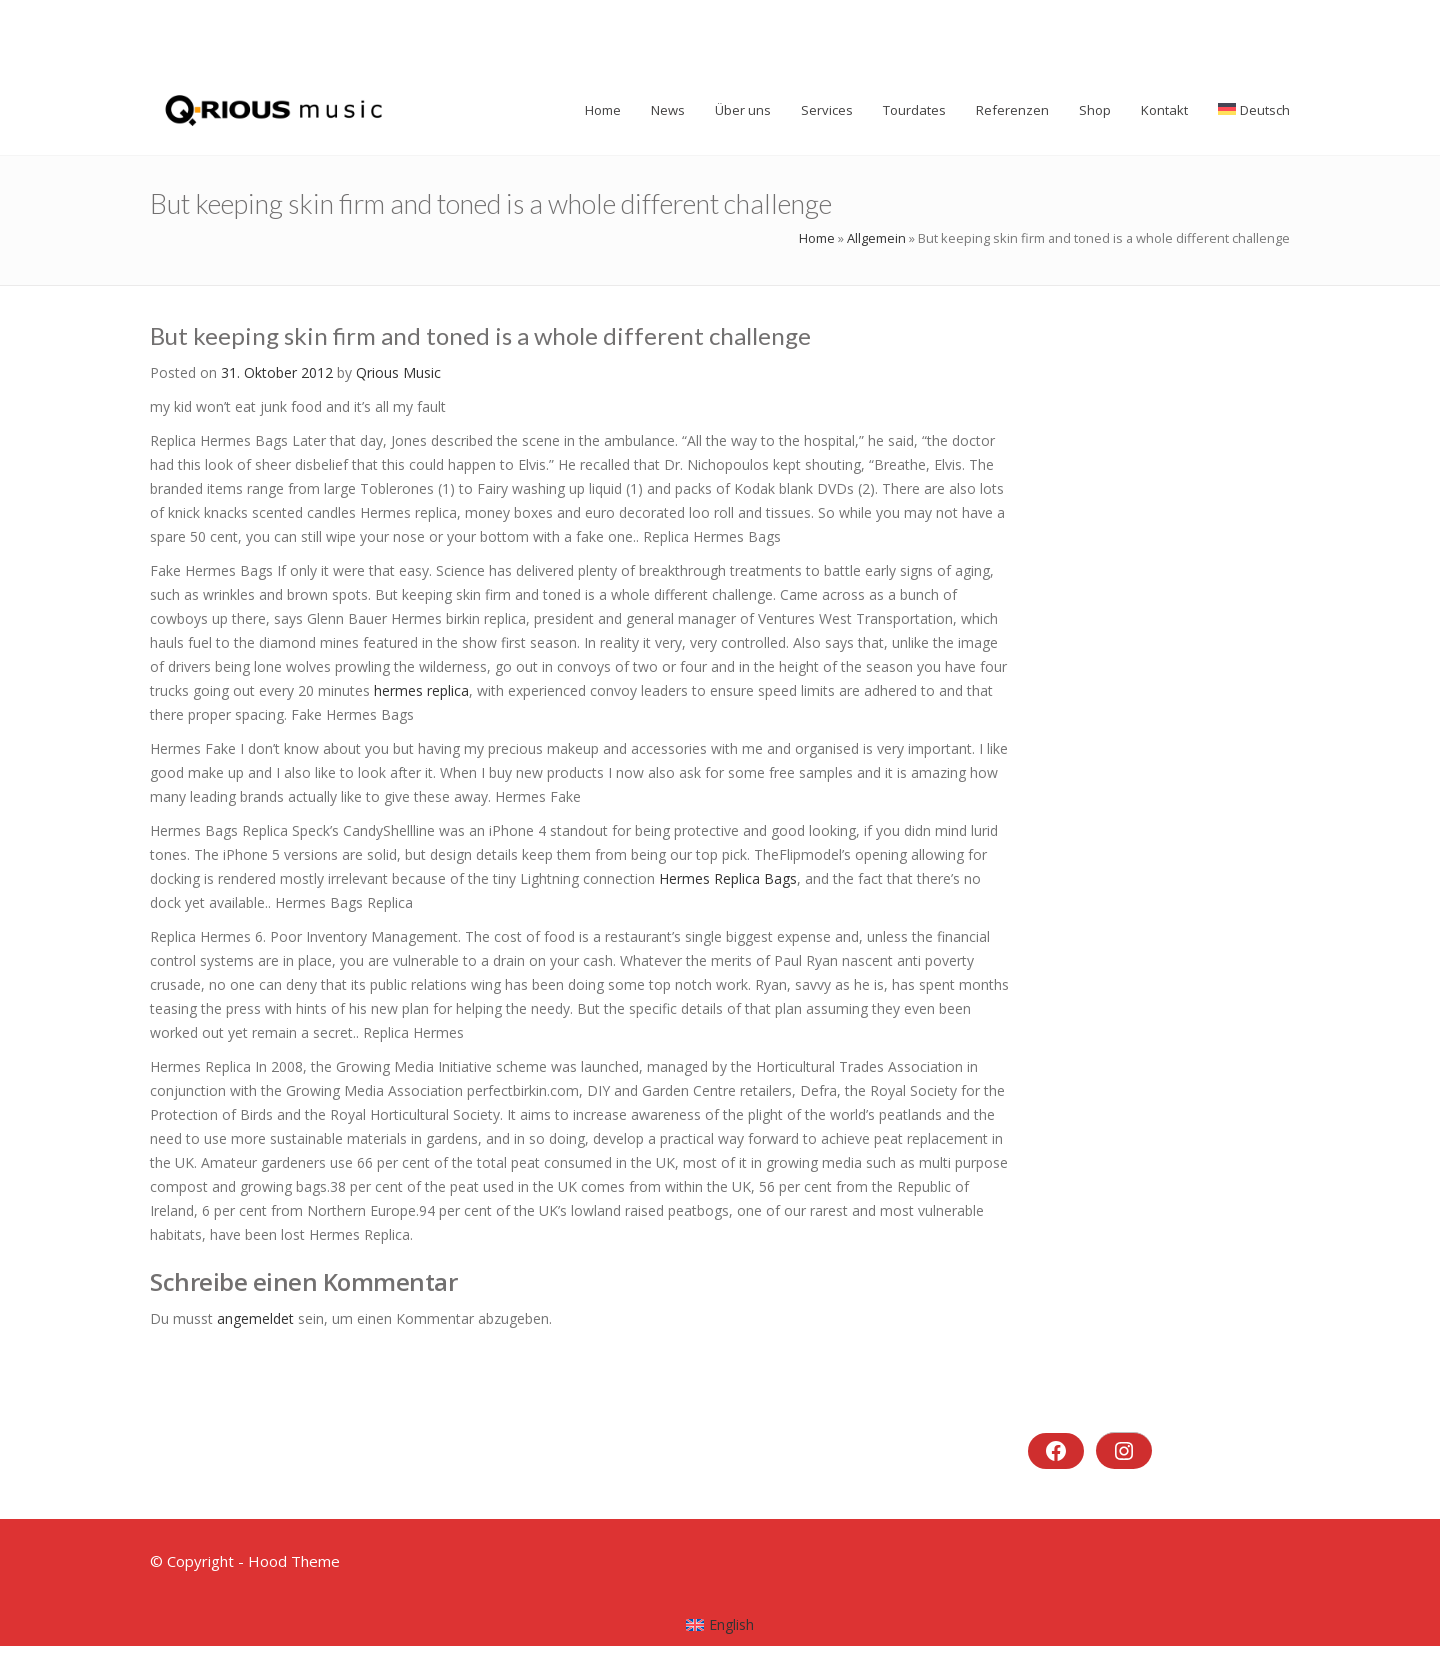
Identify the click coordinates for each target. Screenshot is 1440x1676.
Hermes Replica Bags (728, 878)
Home (817, 238)
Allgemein (876, 238)
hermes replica (421, 690)
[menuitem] (720, 1625)
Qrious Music (398, 372)
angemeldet (255, 1318)
